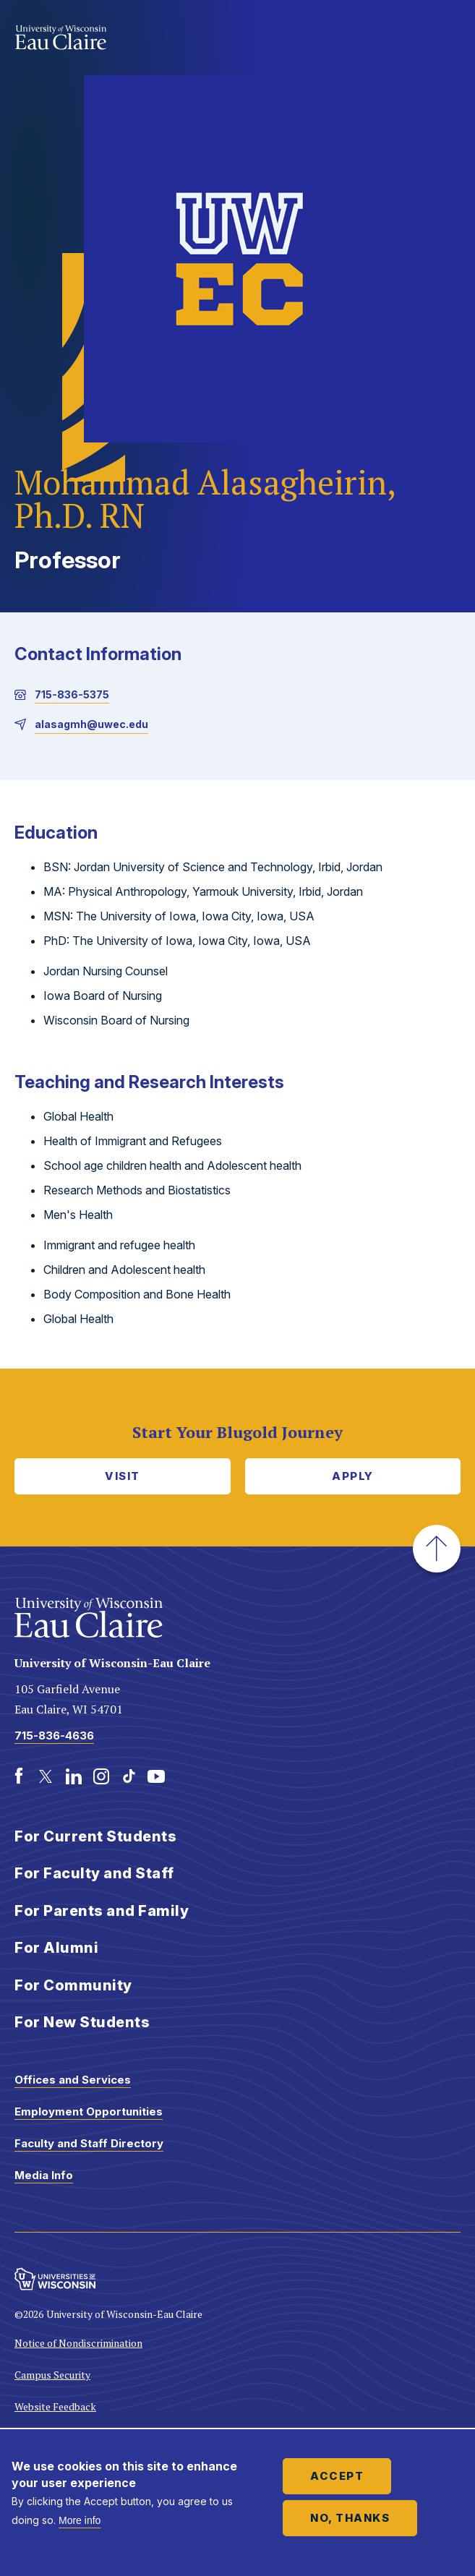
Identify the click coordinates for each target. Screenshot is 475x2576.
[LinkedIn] (73, 1776)
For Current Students (95, 1836)
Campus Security (52, 2375)
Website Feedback (55, 2406)
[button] (437, 1548)
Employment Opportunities (88, 2111)
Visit (122, 1476)
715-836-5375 (72, 694)
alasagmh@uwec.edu (91, 724)
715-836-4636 (54, 1735)
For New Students (82, 2022)
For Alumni (56, 1947)
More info (79, 2520)
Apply (353, 1476)
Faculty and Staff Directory (88, 2143)
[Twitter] (46, 1776)
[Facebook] (19, 1776)
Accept (337, 2476)
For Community (73, 1985)
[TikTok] (128, 1776)
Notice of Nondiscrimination (78, 2343)
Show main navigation (446, 39)
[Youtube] (156, 1776)
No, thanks (350, 2518)
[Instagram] (101, 1776)
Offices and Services (72, 2080)
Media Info (43, 2175)
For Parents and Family (101, 1911)
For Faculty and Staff (94, 1873)
